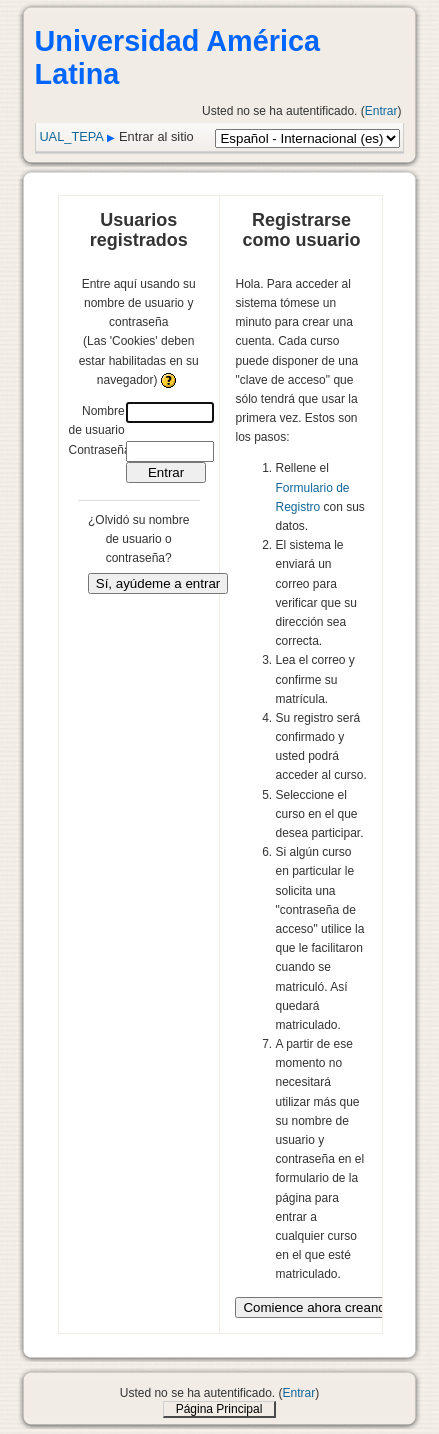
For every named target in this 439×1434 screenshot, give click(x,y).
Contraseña (100, 450)
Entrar (381, 111)
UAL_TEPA (71, 136)
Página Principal (219, 1409)
